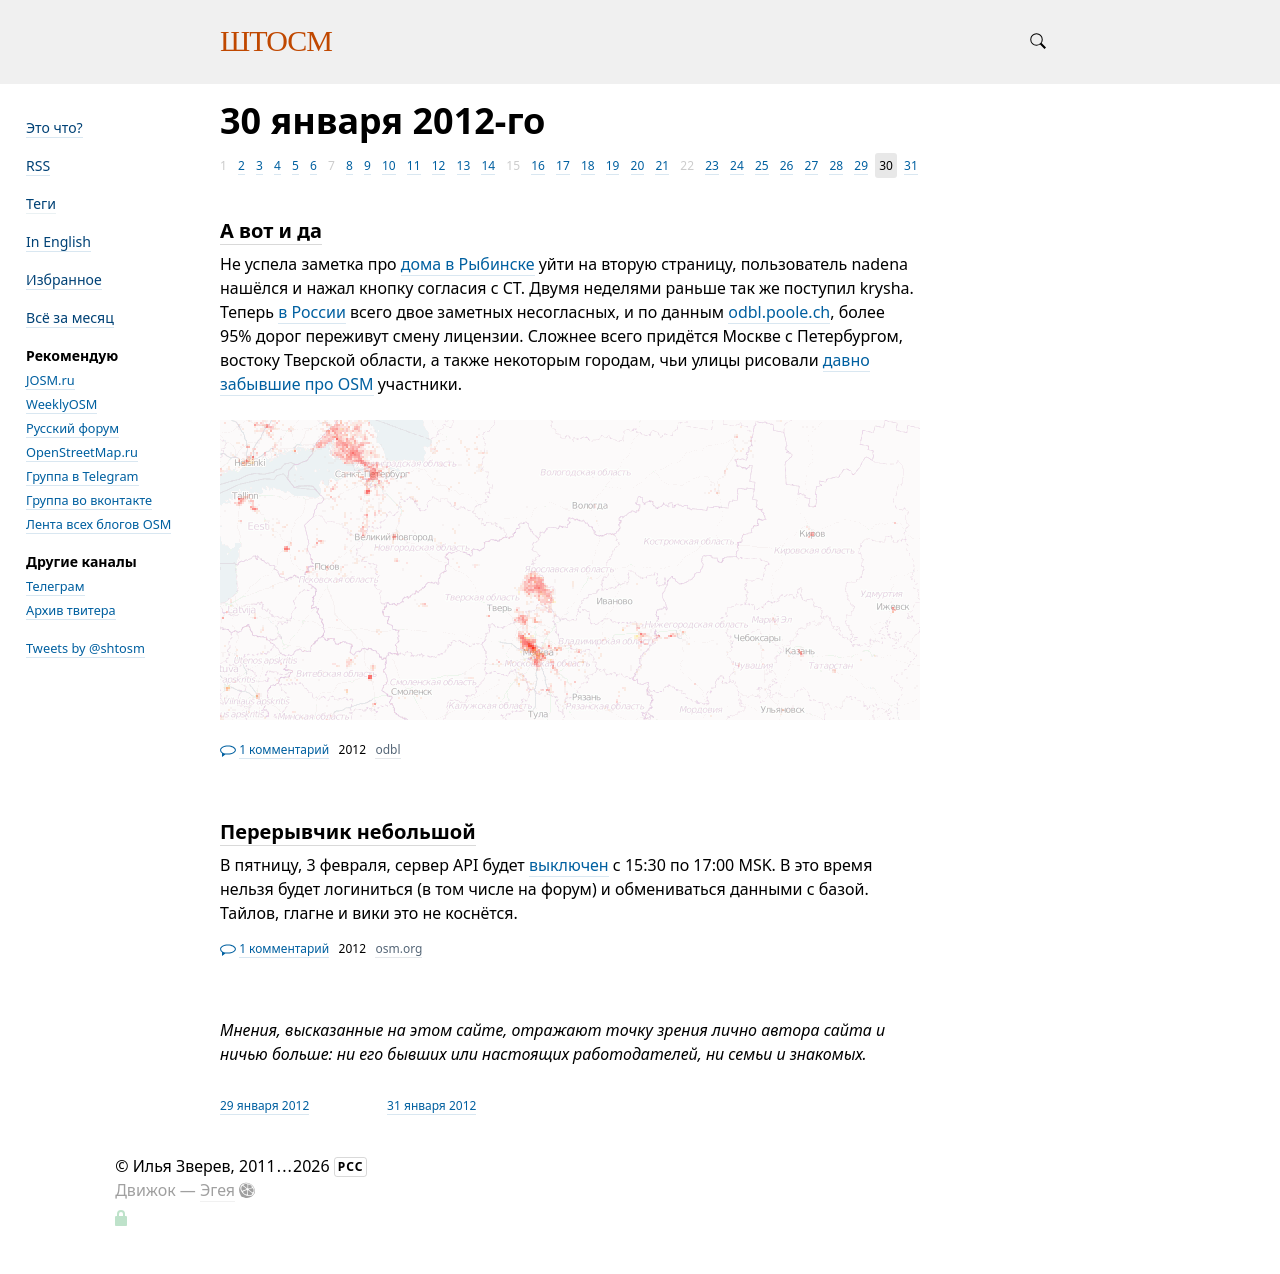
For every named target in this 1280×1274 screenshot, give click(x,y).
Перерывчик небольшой (348, 831)
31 (911, 165)
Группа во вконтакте (89, 500)
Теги (41, 203)
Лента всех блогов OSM (98, 524)
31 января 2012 (431, 1105)
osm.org (398, 948)
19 (613, 165)
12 (439, 165)
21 (662, 165)
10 (389, 165)
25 (762, 165)
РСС (351, 1166)
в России (312, 312)
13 (464, 165)
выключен (569, 865)
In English (58, 241)
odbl (387, 749)
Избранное (64, 279)
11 (414, 165)
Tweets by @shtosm (85, 648)
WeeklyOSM (61, 404)
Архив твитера (71, 610)
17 (563, 165)
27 (812, 165)
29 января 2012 (264, 1105)
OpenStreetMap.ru (82, 452)
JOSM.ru (50, 380)
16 (538, 165)
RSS (38, 165)
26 (787, 165)
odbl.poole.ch (779, 312)
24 (737, 165)
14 (488, 165)
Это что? (54, 127)
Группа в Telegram (82, 476)
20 (638, 165)
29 (861, 165)
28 (836, 165)
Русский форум (72, 428)
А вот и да (271, 230)
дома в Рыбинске (468, 264)
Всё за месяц (70, 317)
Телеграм (55, 586)
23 (712, 165)
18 (588, 165)
